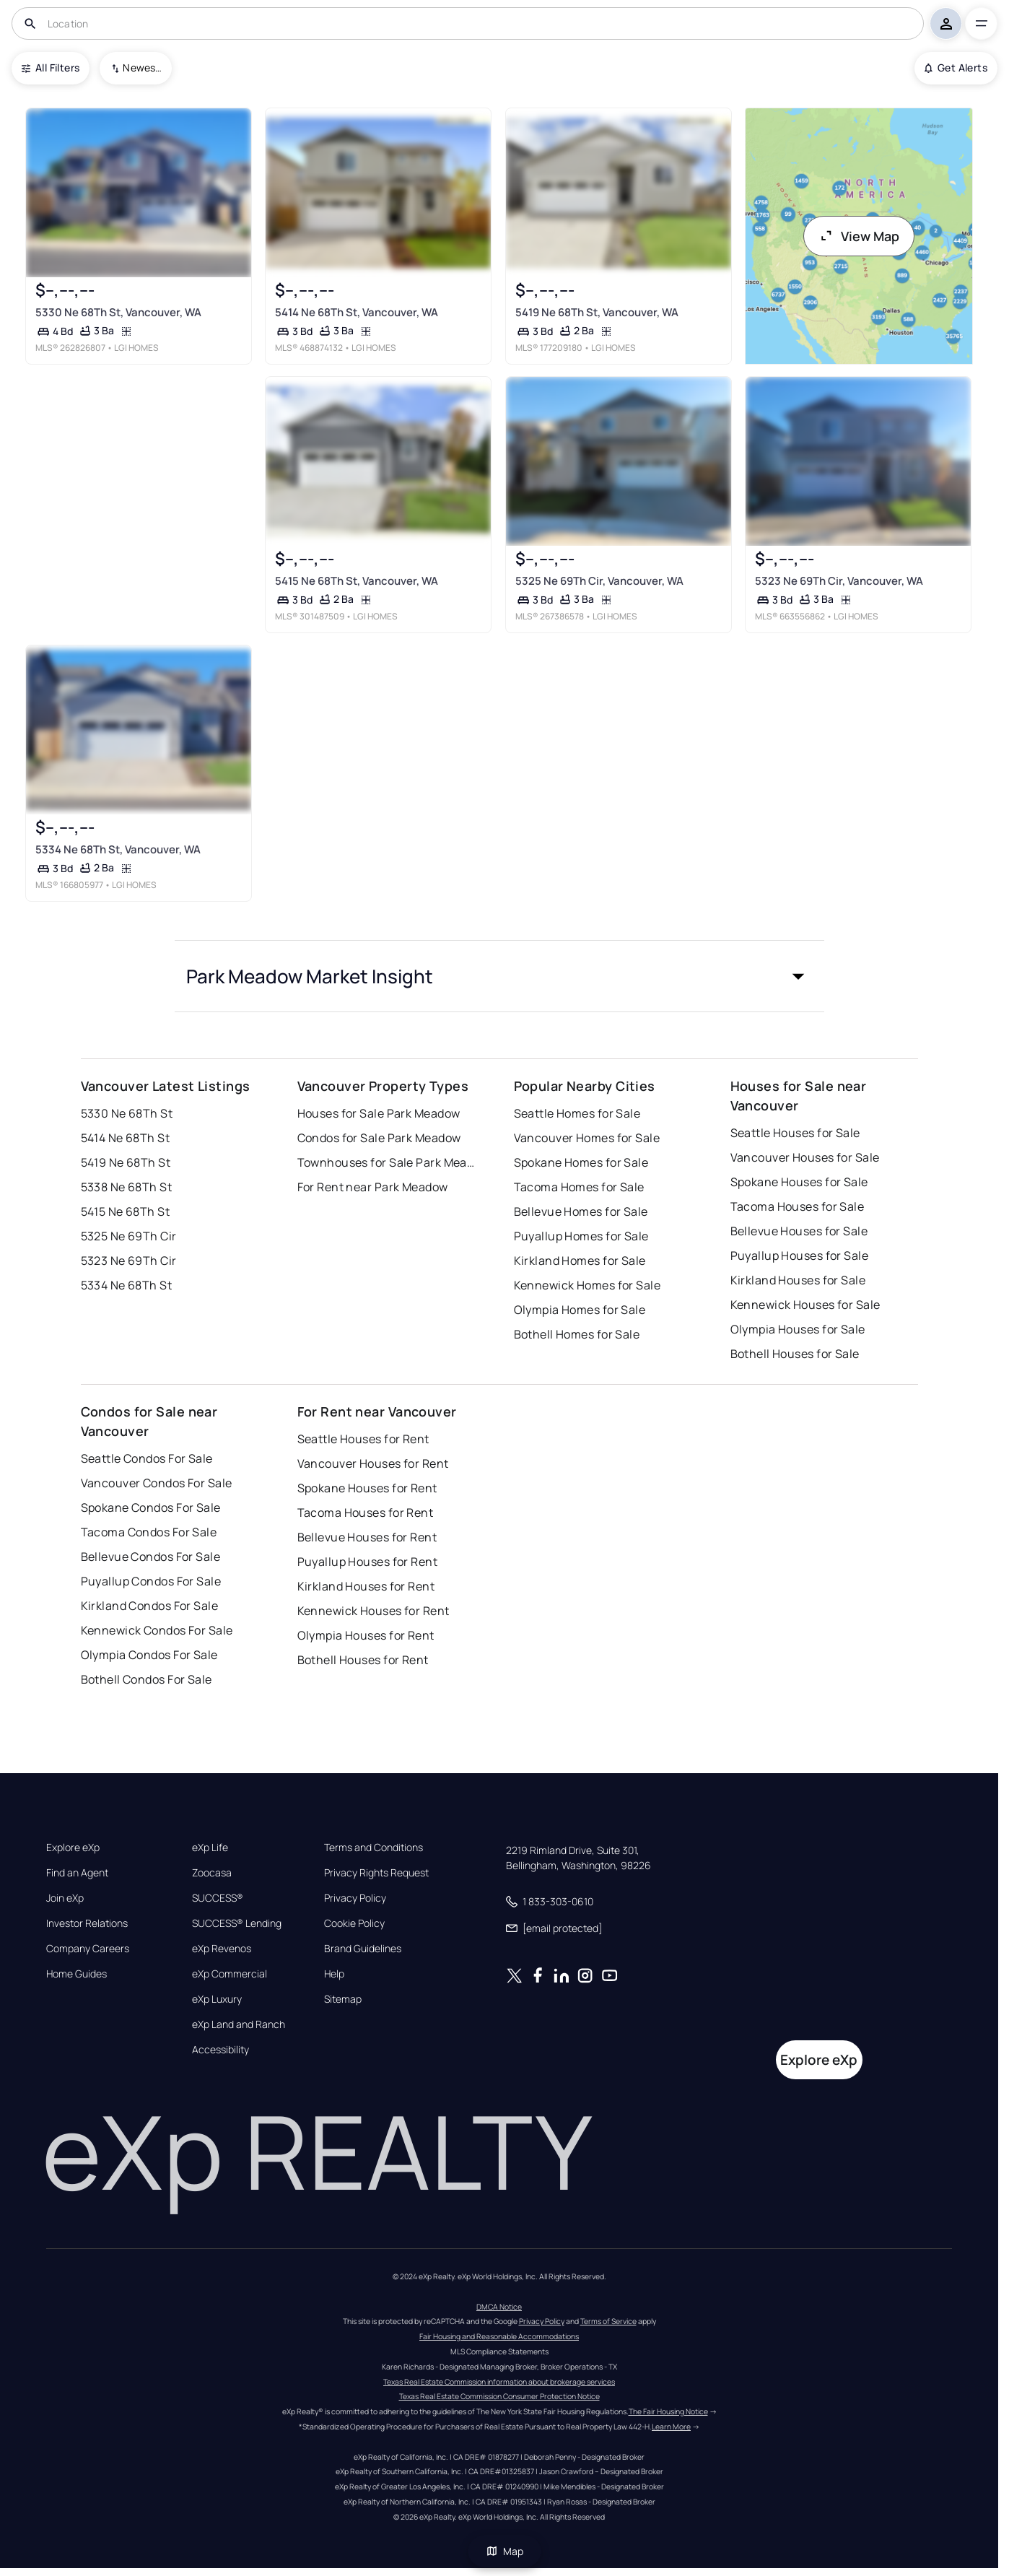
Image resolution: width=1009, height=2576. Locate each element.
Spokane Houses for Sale (799, 1182)
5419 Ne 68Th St (126, 1162)
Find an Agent (77, 1873)
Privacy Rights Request (376, 1873)
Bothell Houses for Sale (795, 1354)
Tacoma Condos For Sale (149, 1532)
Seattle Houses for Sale (795, 1133)
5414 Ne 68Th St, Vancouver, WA (356, 311)
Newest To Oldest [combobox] (142, 67)
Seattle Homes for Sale (577, 1113)
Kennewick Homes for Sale (587, 1285)
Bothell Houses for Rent (363, 1660)
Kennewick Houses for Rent (373, 1611)
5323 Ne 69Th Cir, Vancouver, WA (839, 580)
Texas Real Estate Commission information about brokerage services (499, 2382)
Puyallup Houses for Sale (799, 1255)
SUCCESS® (217, 1898)
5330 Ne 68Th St (127, 1113)
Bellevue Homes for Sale (581, 1211)
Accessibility (220, 2050)
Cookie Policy (354, 1923)
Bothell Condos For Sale (146, 1679)
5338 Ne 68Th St (126, 1187)
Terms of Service (608, 2321)
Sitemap (343, 1999)
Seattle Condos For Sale (147, 1458)
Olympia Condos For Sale (149, 1655)
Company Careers (87, 1949)
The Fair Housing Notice (668, 2411)
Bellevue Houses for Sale (799, 1231)
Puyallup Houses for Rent (367, 1562)
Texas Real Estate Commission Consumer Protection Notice (499, 2396)
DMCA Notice (499, 2307)
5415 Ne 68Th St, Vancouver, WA (356, 580)
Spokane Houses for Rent (367, 1488)
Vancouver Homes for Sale (587, 1138)
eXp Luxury (217, 1999)
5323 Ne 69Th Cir (129, 1261)
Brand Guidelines (362, 1949)
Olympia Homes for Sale (580, 1310)
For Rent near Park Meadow (372, 1187)
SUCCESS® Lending (236, 1923)
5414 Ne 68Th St (125, 1138)
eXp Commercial (229, 1974)
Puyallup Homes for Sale (581, 1236)
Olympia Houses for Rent (365, 1635)
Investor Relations (87, 1923)
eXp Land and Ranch (238, 2024)
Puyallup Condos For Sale (151, 1581)
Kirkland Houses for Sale (798, 1280)
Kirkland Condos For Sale (150, 1606)
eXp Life (210, 1847)
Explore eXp (73, 1847)
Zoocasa (212, 1873)
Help (334, 1974)
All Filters (50, 67)
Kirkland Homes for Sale (580, 1261)
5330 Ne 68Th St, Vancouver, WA (118, 311)
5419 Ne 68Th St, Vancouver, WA (596, 311)
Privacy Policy (355, 1898)
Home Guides (76, 1974)
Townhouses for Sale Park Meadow (387, 1162)
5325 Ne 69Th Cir (129, 1236)
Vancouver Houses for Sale (805, 1157)
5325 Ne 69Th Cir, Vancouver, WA (599, 580)
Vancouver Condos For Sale (156, 1483)
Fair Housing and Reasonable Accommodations (499, 2336)
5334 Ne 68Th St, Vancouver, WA (117, 849)
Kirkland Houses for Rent (366, 1586)
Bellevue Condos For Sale (151, 1557)
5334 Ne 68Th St (126, 1285)
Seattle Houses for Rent (363, 1439)
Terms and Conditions (373, 1847)
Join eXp (65, 1898)
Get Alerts (956, 67)
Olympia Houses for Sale (797, 1329)
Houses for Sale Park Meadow (378, 1113)
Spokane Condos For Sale (151, 1507)
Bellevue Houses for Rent (367, 1537)
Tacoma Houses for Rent (365, 1512)
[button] (499, 976)
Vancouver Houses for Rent (373, 1463)
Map (504, 2551)
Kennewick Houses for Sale (805, 1305)
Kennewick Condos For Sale (157, 1630)
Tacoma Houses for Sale (797, 1206)
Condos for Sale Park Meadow (379, 1138)
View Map (858, 236)
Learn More (671, 2426)
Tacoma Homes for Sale (579, 1187)
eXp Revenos (221, 1949)
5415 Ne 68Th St (125, 1211)
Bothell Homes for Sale (577, 1334)
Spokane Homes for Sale (581, 1162)
